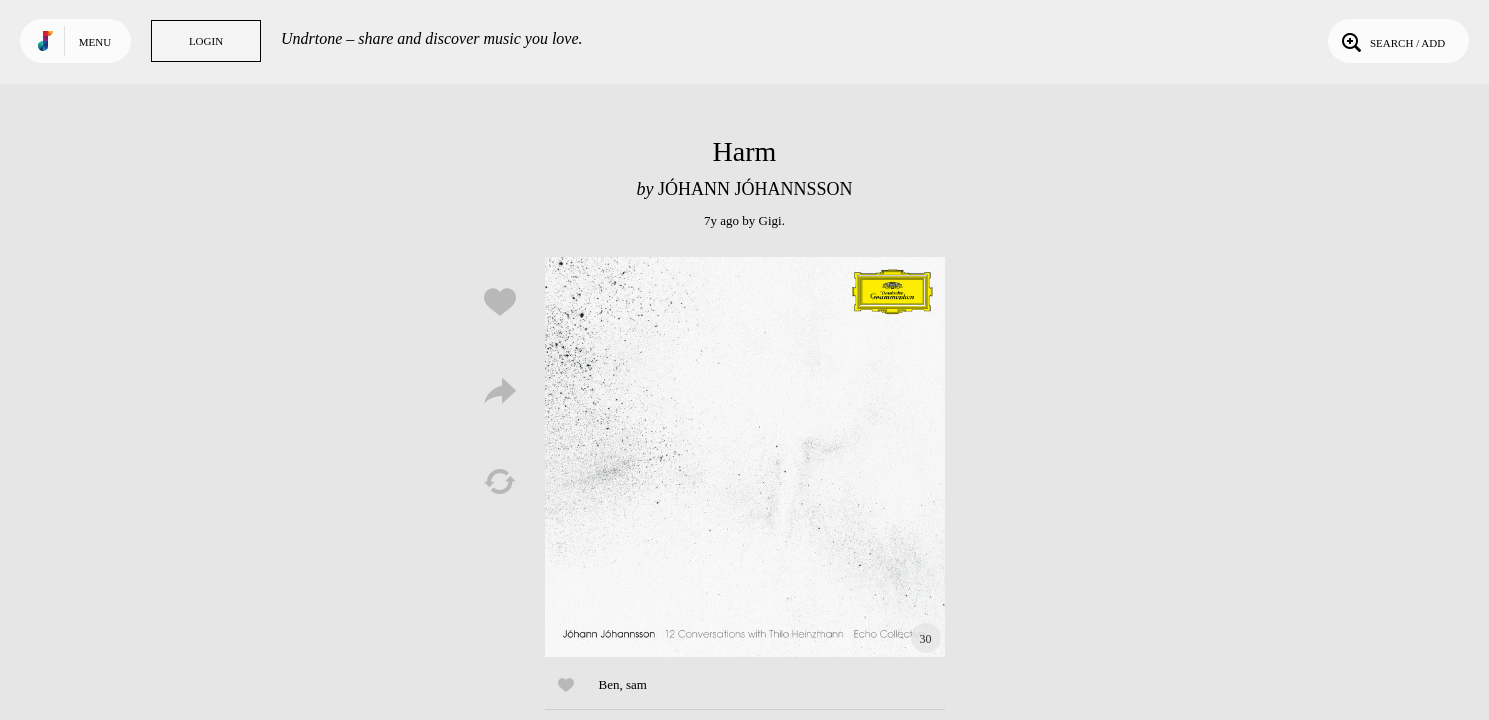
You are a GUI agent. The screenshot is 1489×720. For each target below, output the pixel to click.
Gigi (770, 220)
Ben (609, 684)
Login (206, 41)
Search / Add (1391, 41)
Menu (95, 42)
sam (636, 684)
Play (745, 457)
